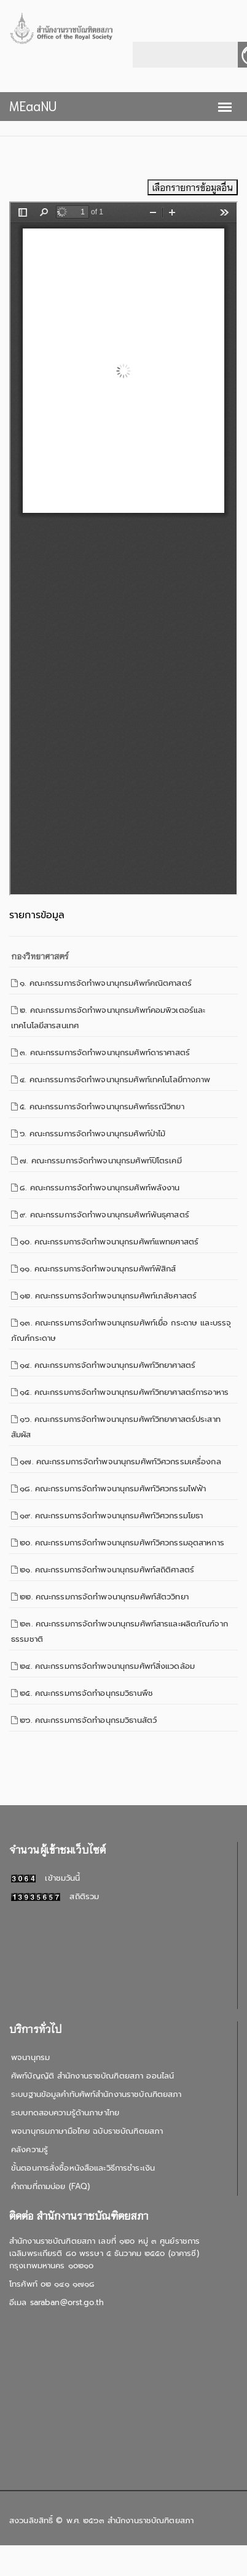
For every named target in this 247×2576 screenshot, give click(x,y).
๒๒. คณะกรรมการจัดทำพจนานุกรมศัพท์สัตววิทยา (104, 1596)
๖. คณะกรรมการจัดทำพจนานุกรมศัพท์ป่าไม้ (92, 1133)
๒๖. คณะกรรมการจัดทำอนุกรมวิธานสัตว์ (88, 1720)
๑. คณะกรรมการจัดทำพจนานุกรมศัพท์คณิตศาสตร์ (106, 983)
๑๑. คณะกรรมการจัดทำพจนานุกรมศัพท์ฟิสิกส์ (98, 1268)
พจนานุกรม (30, 2057)
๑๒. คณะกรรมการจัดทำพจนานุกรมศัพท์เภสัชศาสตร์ (108, 1296)
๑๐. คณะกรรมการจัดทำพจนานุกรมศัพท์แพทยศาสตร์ (109, 1241)
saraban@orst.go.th (67, 2302)
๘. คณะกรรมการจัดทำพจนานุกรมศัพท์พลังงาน (99, 1187)
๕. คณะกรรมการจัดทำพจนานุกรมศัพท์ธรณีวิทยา (102, 1106)
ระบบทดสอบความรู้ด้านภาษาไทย (65, 2112)
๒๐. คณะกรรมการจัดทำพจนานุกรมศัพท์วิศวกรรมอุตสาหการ (122, 1542)
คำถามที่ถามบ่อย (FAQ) (50, 2186)
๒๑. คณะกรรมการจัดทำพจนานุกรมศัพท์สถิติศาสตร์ (107, 1569)
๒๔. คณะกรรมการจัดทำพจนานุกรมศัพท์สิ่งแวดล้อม (107, 1666)
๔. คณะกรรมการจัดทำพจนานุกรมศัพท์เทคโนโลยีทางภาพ (115, 1079)
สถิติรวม (55, 1896)
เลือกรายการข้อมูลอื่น (192, 187)
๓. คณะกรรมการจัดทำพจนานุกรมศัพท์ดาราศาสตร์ (105, 1052)
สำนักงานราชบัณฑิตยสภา (151, 2520)
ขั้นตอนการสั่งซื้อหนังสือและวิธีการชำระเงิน (83, 2168)
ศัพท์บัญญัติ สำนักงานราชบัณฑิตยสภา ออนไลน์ (92, 2076)
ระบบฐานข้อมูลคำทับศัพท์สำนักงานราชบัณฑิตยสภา (96, 2094)
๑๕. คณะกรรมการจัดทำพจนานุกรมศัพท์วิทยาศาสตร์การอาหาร (124, 1392)
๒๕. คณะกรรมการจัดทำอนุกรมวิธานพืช (86, 1693)
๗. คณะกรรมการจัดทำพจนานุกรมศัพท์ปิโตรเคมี (100, 1160)
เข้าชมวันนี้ (45, 1878)
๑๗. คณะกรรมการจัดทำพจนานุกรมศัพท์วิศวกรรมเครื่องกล (120, 1461)
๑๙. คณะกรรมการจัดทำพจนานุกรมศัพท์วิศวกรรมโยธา (111, 1515)
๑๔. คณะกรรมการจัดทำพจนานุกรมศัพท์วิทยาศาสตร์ (107, 1365)
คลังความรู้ (29, 2149)
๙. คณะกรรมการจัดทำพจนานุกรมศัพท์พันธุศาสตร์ (104, 1214)
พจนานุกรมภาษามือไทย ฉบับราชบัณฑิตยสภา (87, 2131)
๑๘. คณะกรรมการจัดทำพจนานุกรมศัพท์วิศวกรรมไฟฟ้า (113, 1488)
